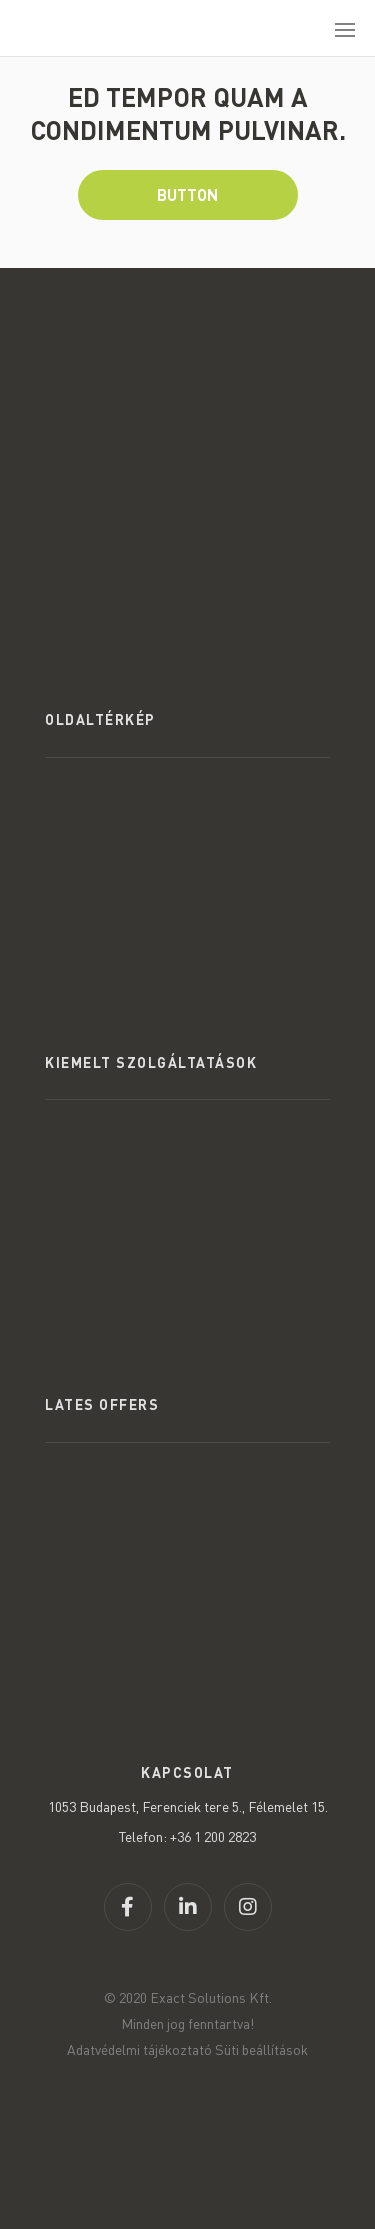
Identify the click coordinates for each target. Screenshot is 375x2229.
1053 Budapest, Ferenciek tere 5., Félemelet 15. (188, 1806)
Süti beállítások (261, 2049)
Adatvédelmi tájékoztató (139, 2049)
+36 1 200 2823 (213, 1836)
